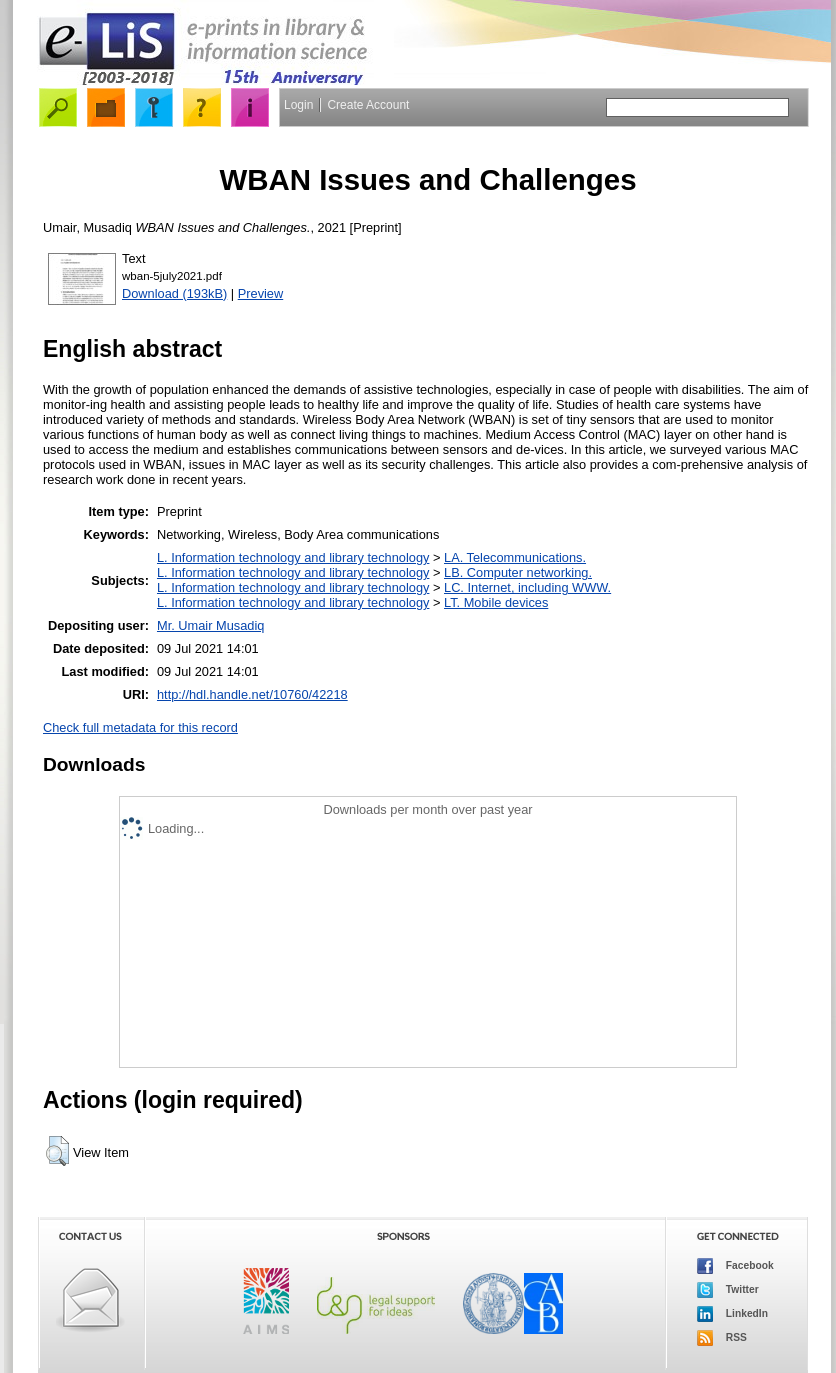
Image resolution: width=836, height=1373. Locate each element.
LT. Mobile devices (496, 602)
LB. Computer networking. (518, 572)
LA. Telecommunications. (515, 557)
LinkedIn (732, 1314)
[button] (57, 1151)
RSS (722, 1338)
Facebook (735, 1266)
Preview (261, 293)
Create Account (368, 105)
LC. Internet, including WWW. (527, 587)
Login (298, 105)
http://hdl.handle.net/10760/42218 (252, 694)
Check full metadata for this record (140, 727)
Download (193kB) (174, 293)
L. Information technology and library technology (293, 557)
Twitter (728, 1290)
